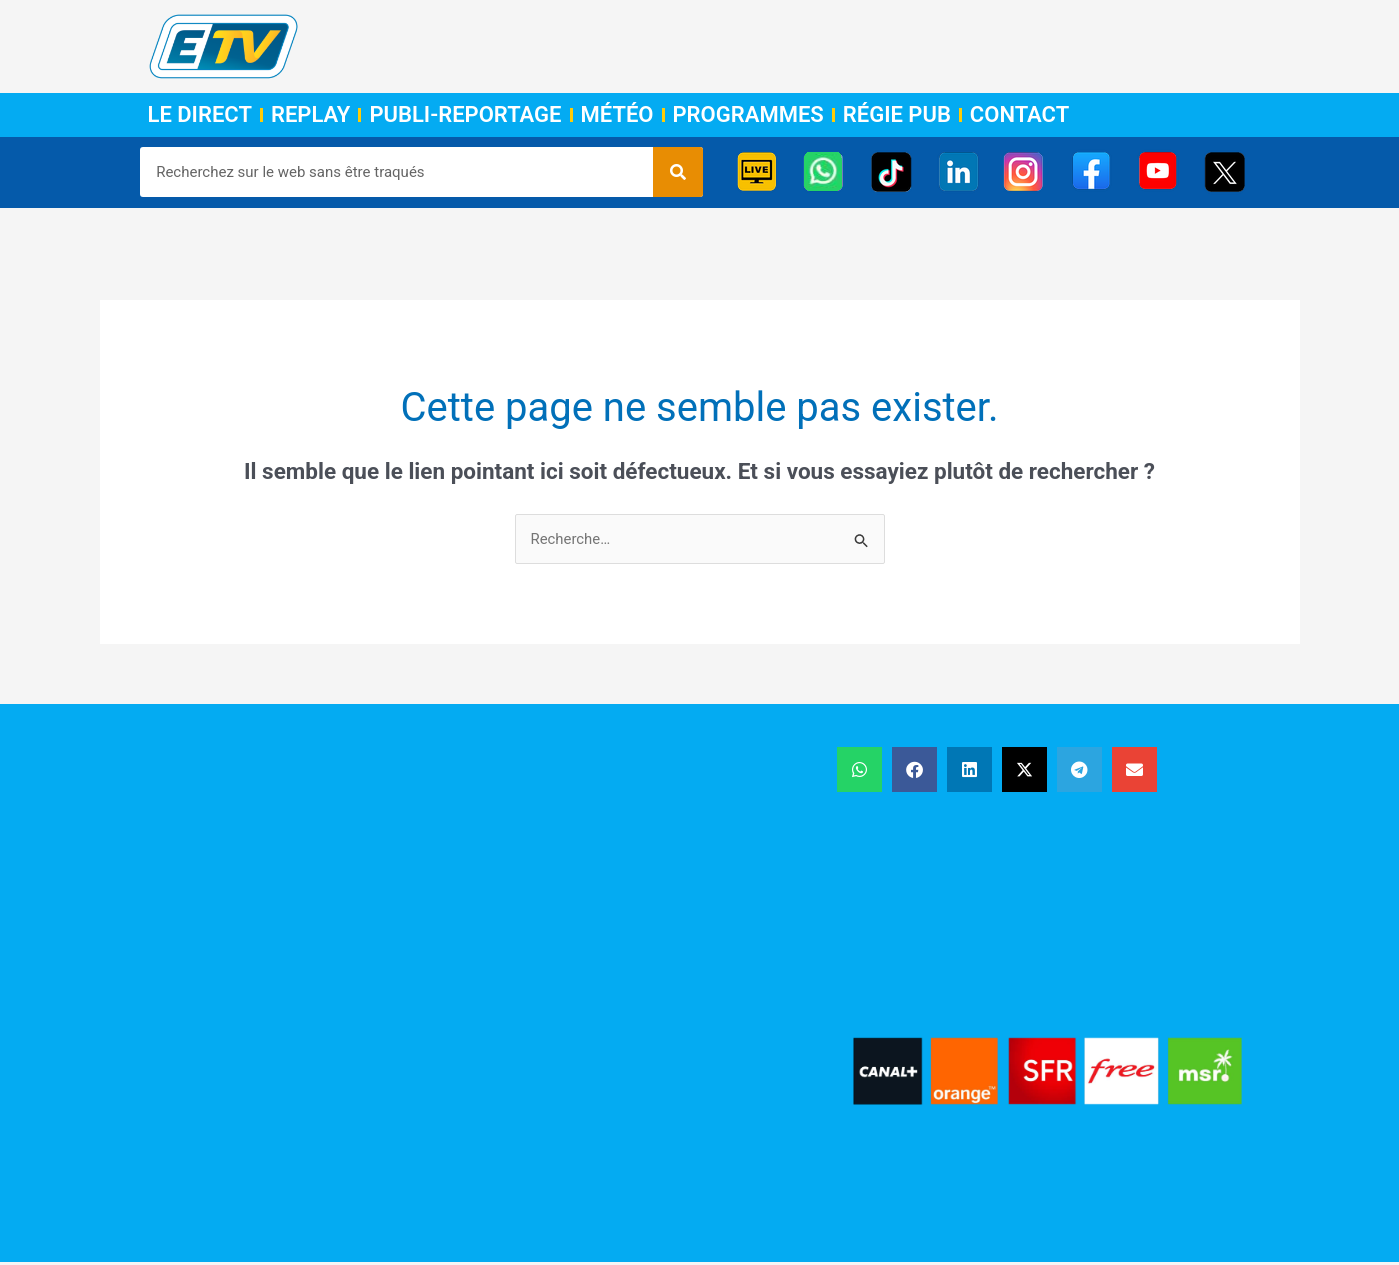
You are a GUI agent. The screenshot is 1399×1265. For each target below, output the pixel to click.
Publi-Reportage (465, 115)
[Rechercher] (678, 172)
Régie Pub (897, 115)
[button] (859, 769)
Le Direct (200, 115)
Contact (1019, 115)
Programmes (748, 115)
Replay (310, 115)
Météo (617, 115)
